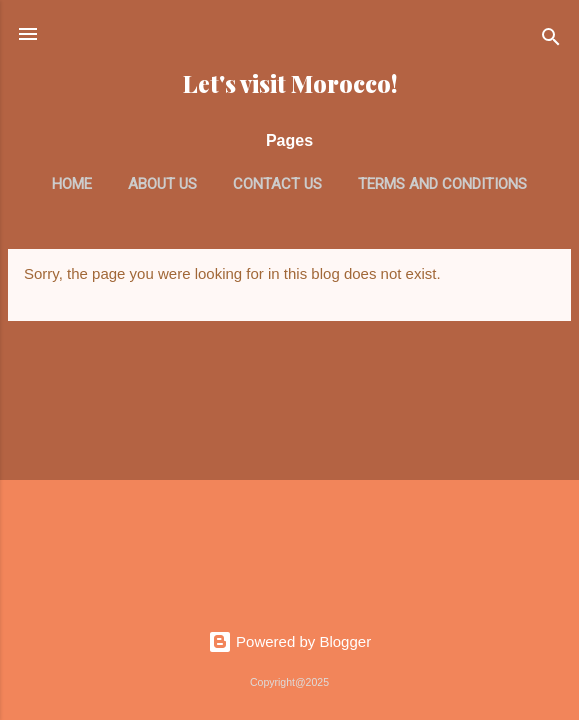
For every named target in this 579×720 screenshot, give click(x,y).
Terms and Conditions (442, 184)
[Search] (551, 40)
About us (162, 184)
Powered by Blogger (289, 641)
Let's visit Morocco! (290, 83)
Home (72, 184)
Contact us (277, 184)
